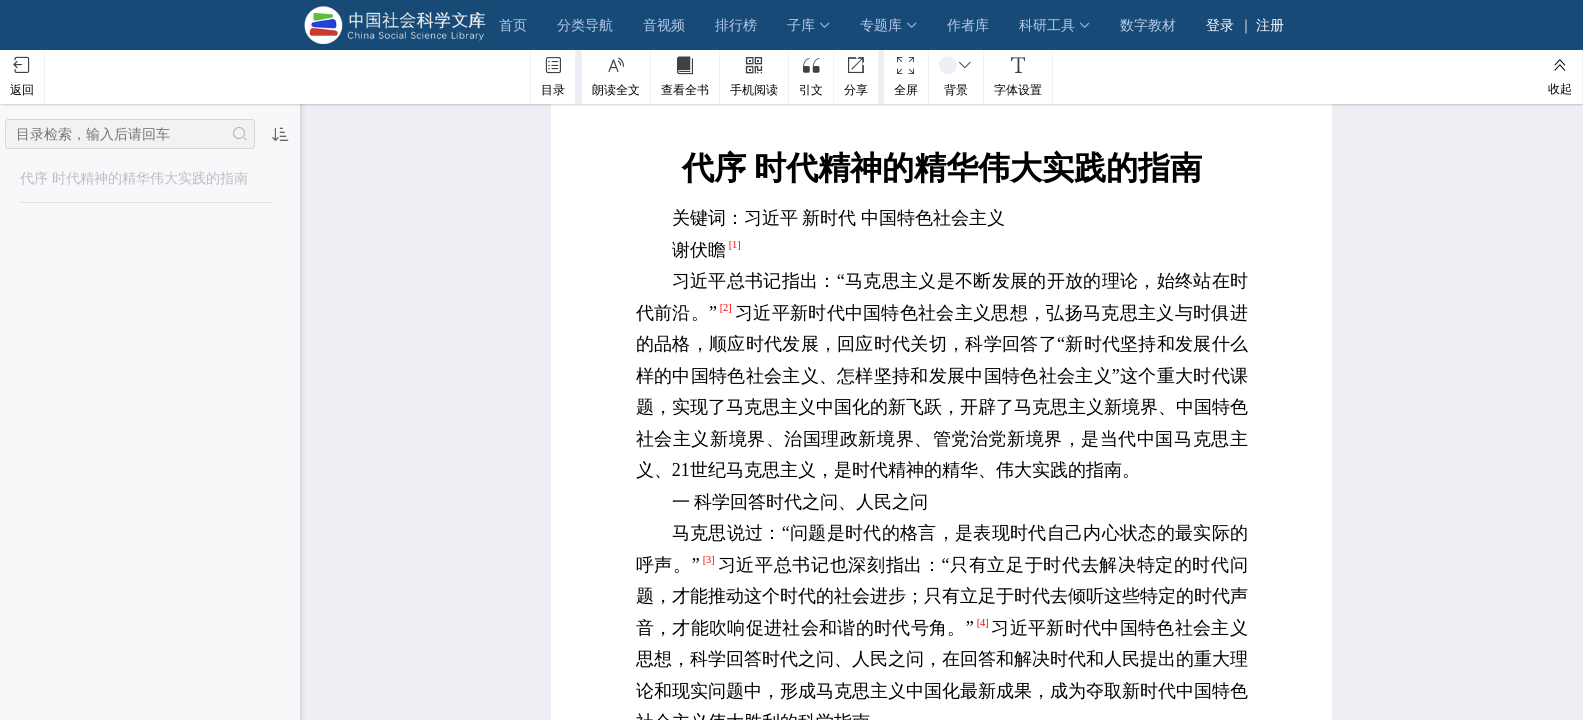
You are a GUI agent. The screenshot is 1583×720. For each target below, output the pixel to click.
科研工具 (1047, 25)
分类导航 (585, 25)
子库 (801, 25)
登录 (1220, 25)
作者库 (968, 25)
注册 (1270, 25)
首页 (513, 25)
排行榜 (736, 25)
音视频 (664, 25)
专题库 (881, 25)
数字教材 (1148, 25)
